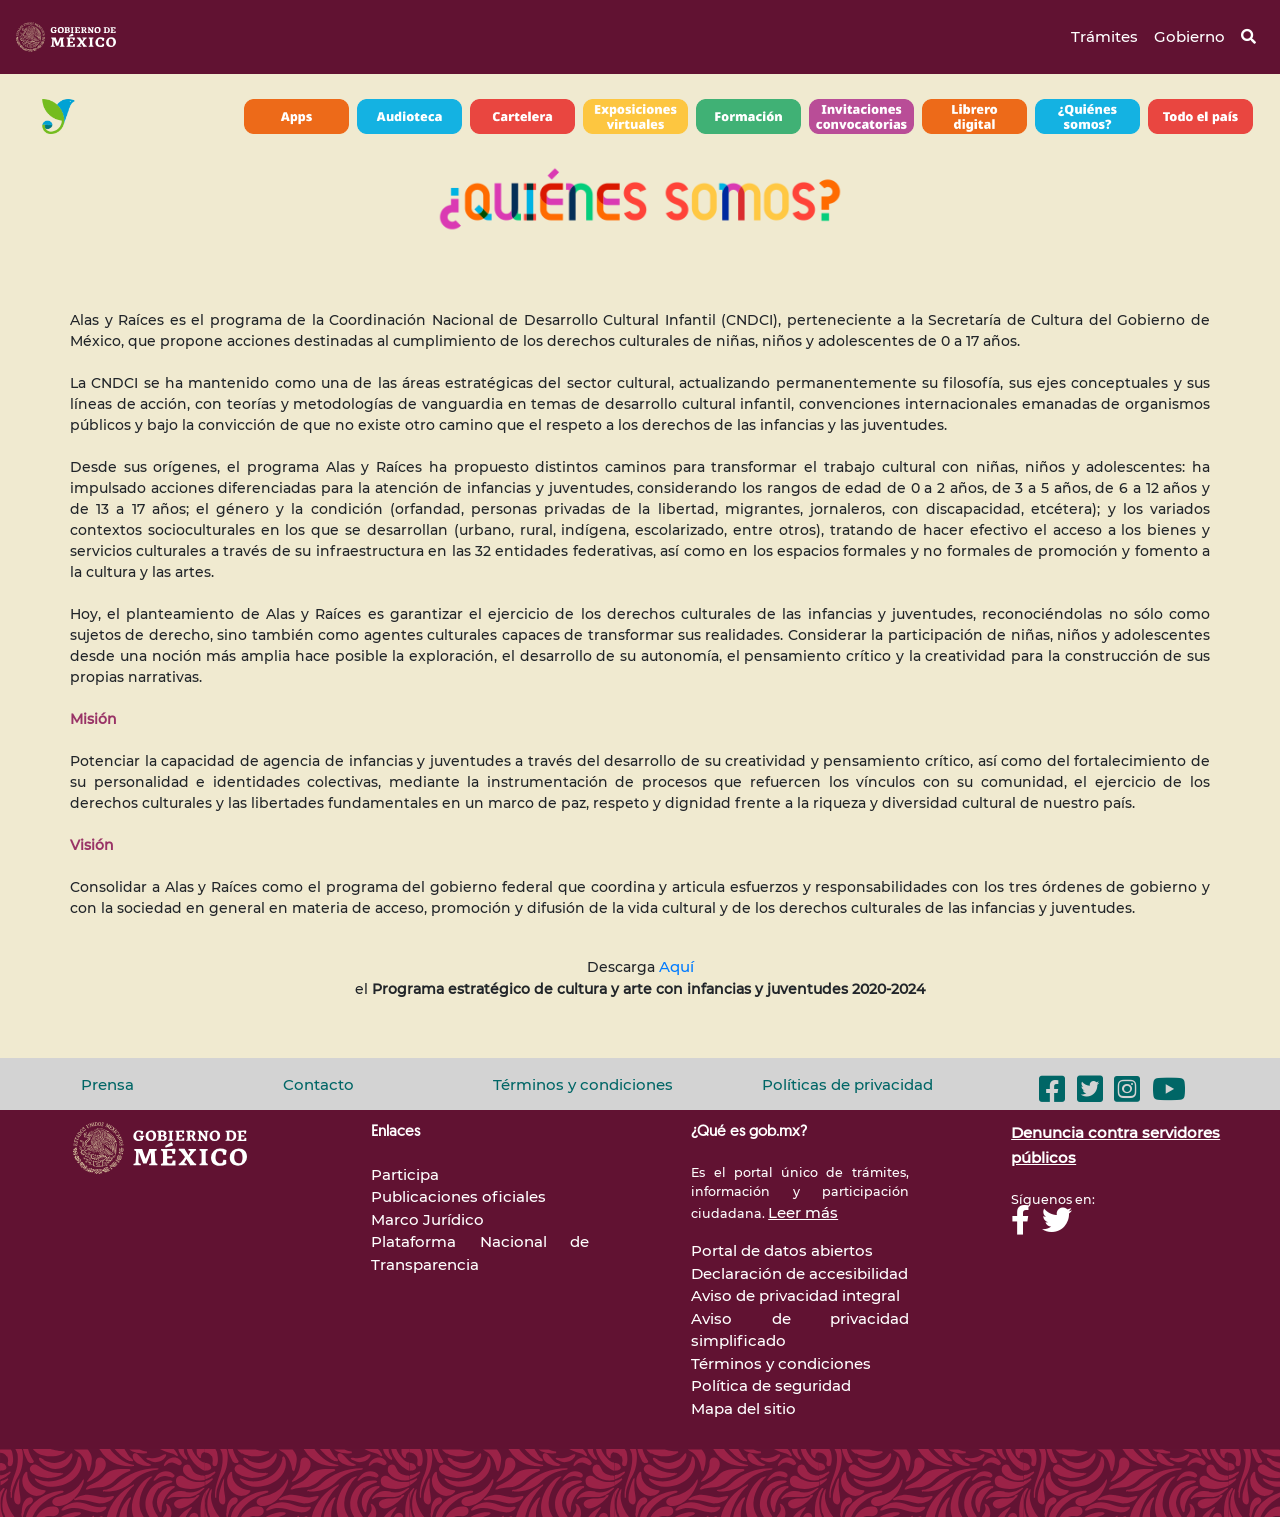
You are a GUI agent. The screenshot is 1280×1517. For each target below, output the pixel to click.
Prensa (107, 1084)
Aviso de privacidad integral (795, 1295)
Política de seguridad (771, 1385)
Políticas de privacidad (847, 1084)
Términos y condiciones (583, 1084)
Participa (405, 1174)
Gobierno (1189, 36)
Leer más (803, 1212)
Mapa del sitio (743, 1408)
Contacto (318, 1084)
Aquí (676, 966)
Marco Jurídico (427, 1219)
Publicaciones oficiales (458, 1196)
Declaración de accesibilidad (799, 1273)
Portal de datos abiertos (782, 1250)
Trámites (1104, 36)
